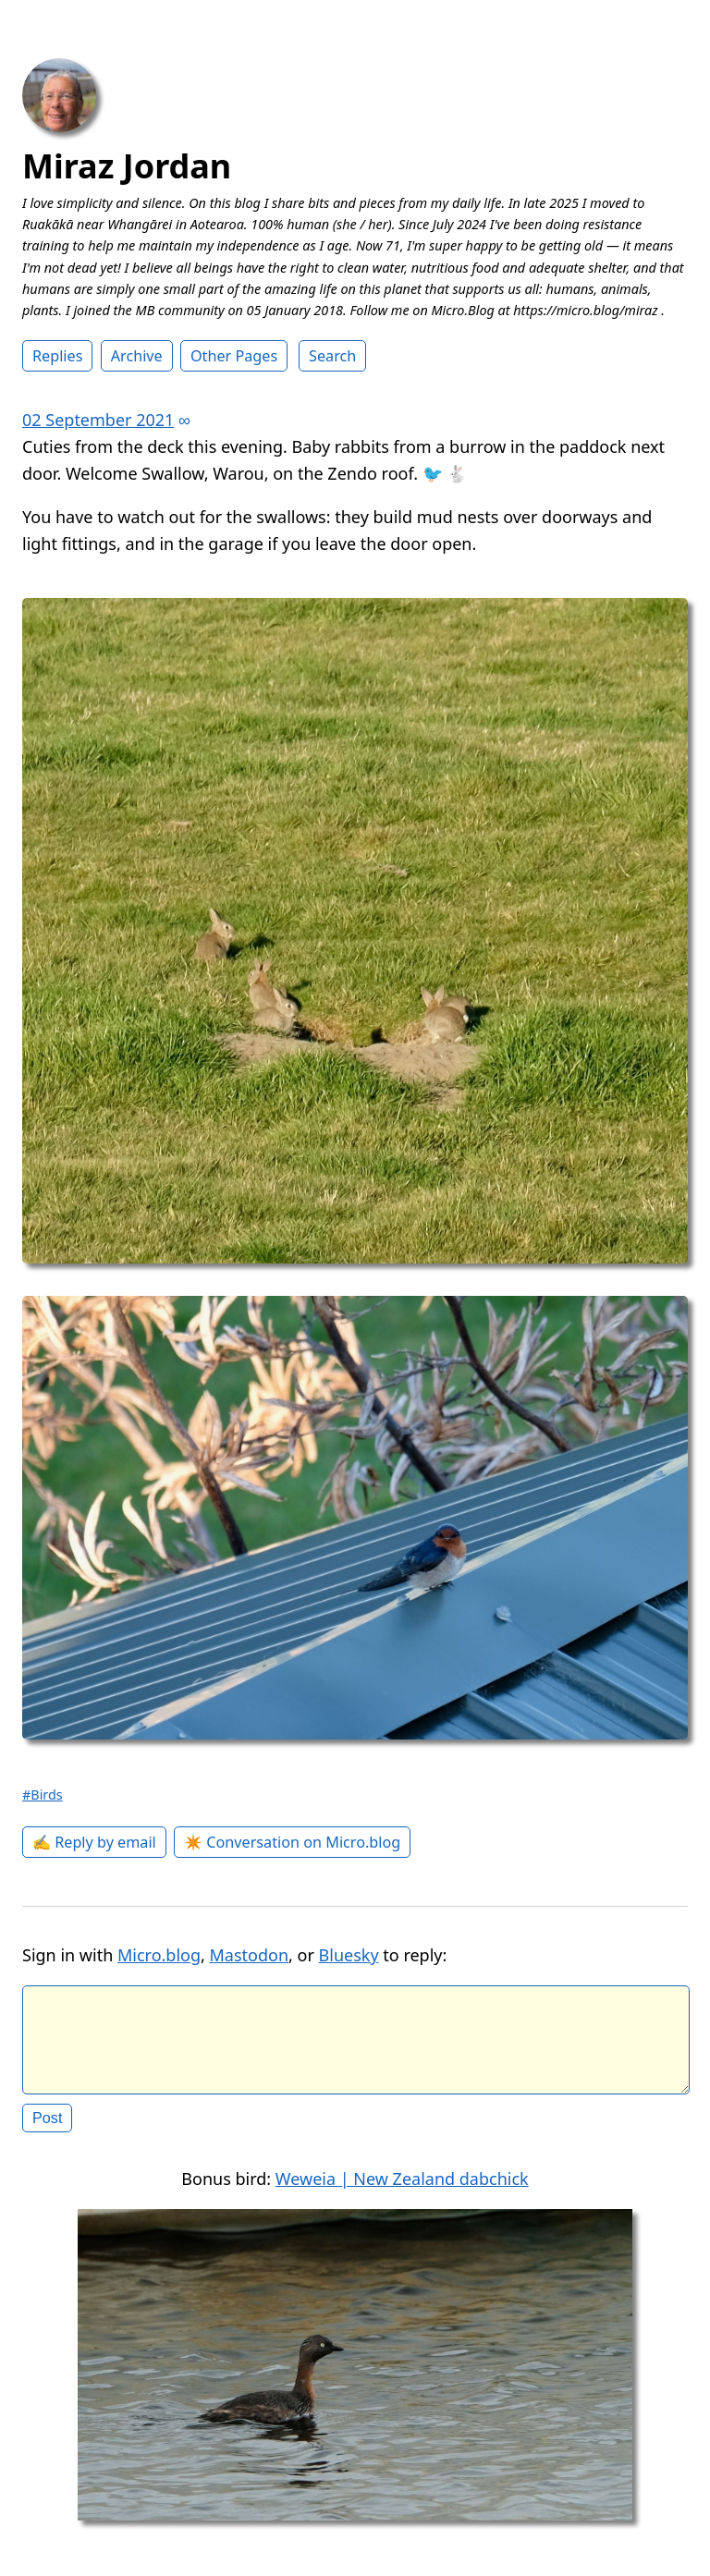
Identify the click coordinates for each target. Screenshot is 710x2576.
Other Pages (233, 356)
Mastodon (249, 1955)
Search (332, 356)
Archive (137, 356)
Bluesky (349, 1955)
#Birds (42, 1794)
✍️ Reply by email (94, 1842)
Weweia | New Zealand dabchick (402, 2193)
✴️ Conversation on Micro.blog (292, 1842)
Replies (57, 356)
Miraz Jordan (126, 166)
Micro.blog (159, 1955)
